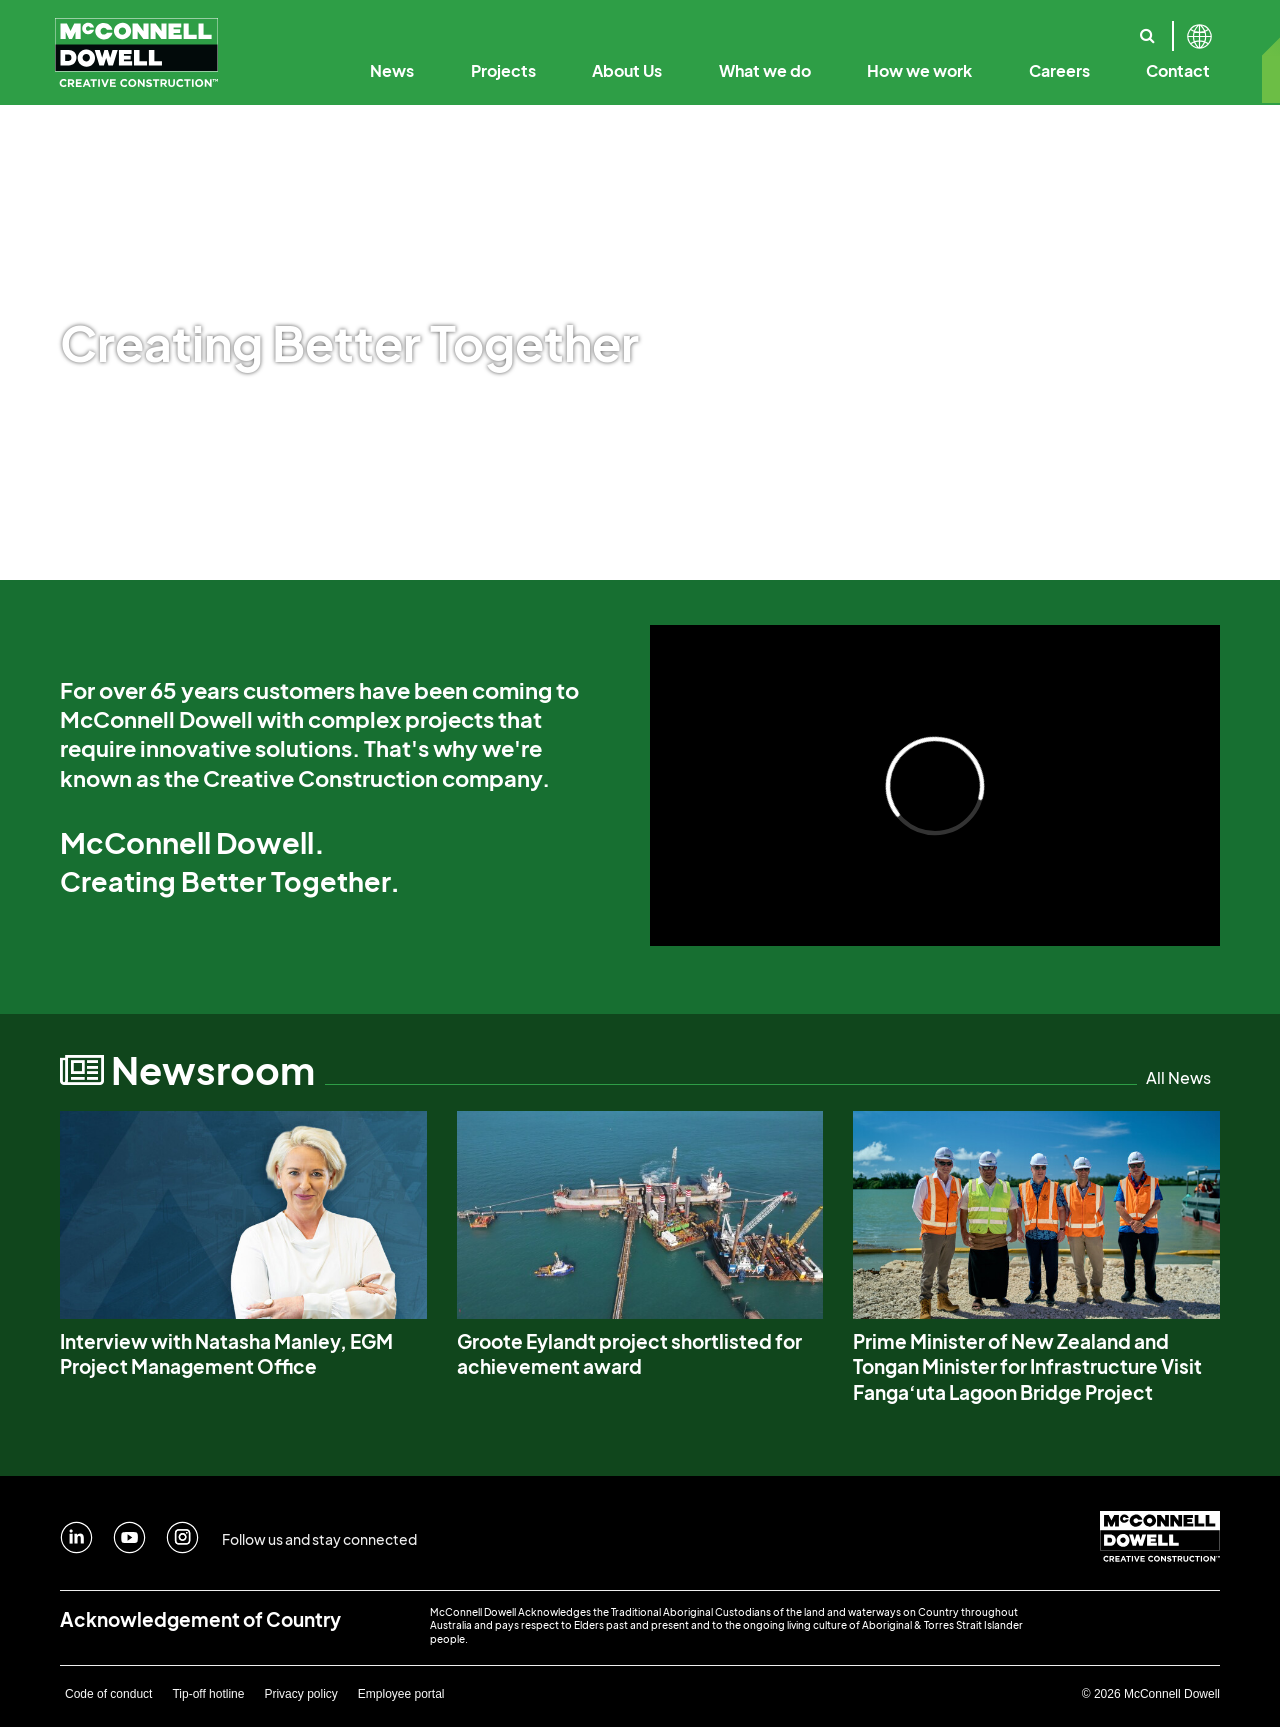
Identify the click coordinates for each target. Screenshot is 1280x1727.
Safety (1083, 28)
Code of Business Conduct (802, 28)
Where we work (1069, 28)
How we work (919, 70)
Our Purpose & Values (494, 28)
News (392, 70)
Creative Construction (602, 28)
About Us (627, 70)
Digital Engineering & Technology (811, 28)
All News (1178, 1077)
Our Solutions (968, 28)
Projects (503, 70)
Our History (363, 28)
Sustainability (991, 28)
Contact (1178, 70)
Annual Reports (965, 28)
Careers (1059, 70)
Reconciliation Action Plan (1127, 28)
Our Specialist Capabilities (1126, 28)
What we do (765, 70)
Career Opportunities (991, 28)
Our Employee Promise (820, 28)
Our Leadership (639, 28)
